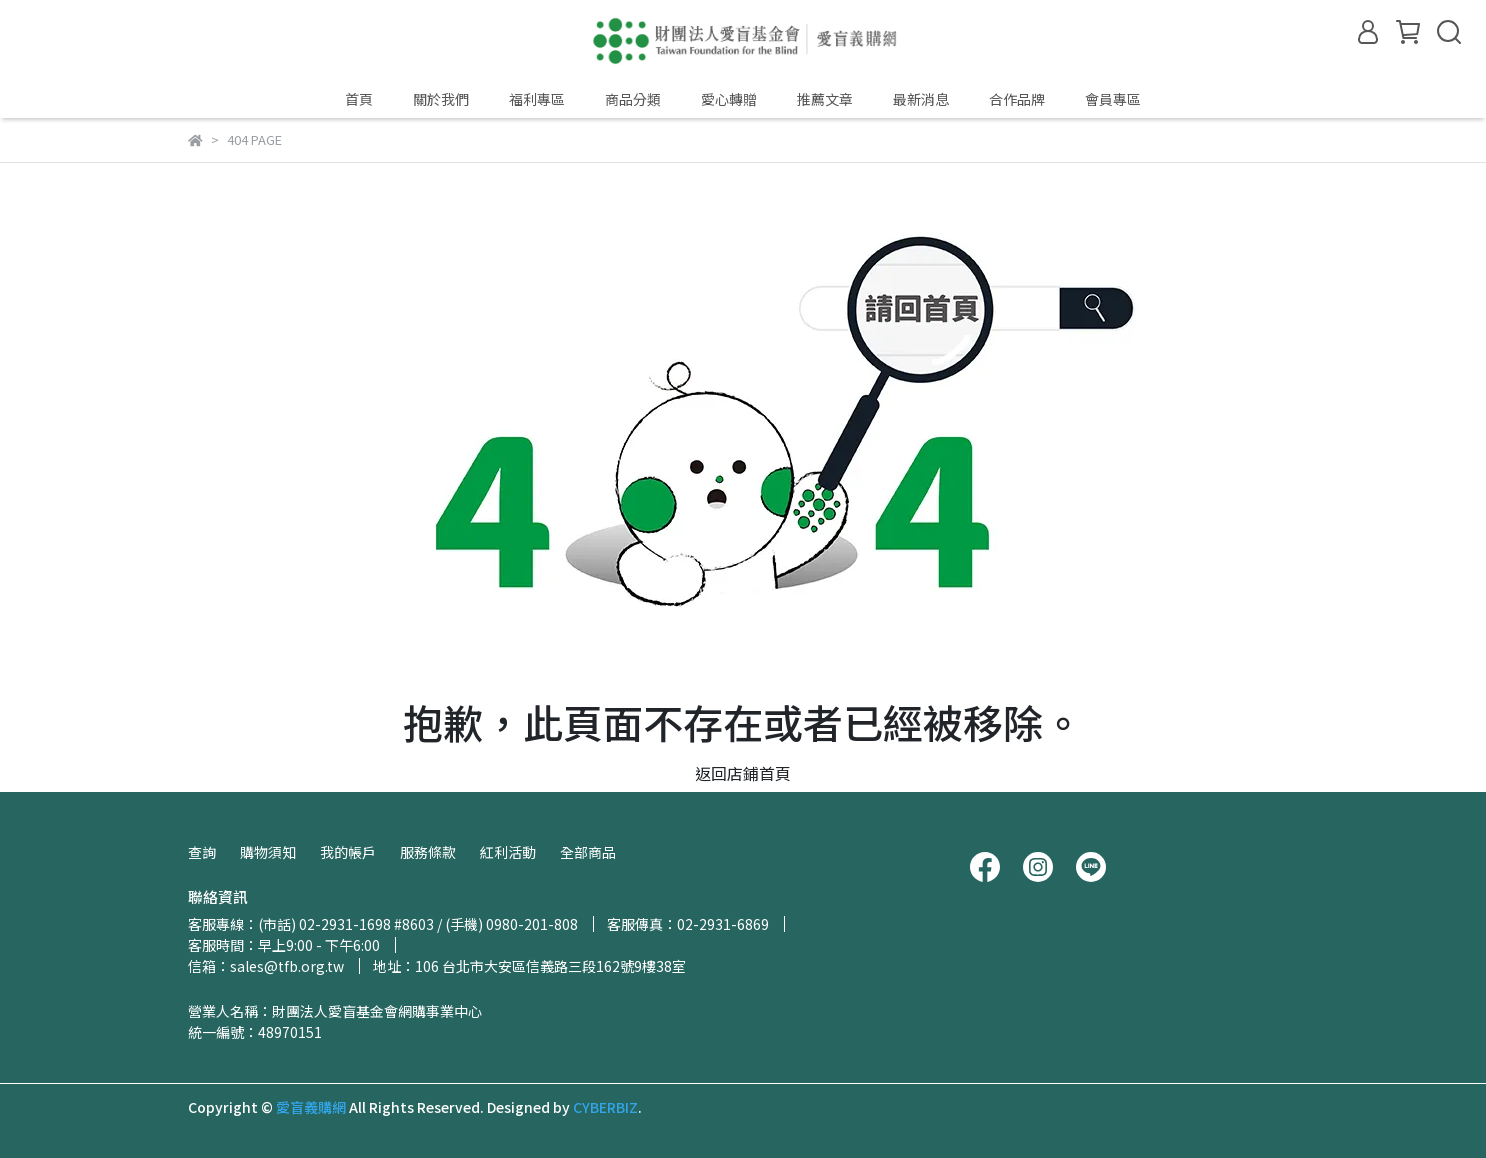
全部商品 (588, 852)
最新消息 (921, 99)
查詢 (202, 852)
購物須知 (268, 852)
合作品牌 (1017, 99)
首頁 (359, 99)
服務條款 (428, 852)
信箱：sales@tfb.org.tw (266, 966)
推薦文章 (825, 99)
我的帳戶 (348, 852)
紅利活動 (508, 852)
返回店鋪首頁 (743, 773)
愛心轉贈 (729, 99)
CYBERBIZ (605, 1107)
